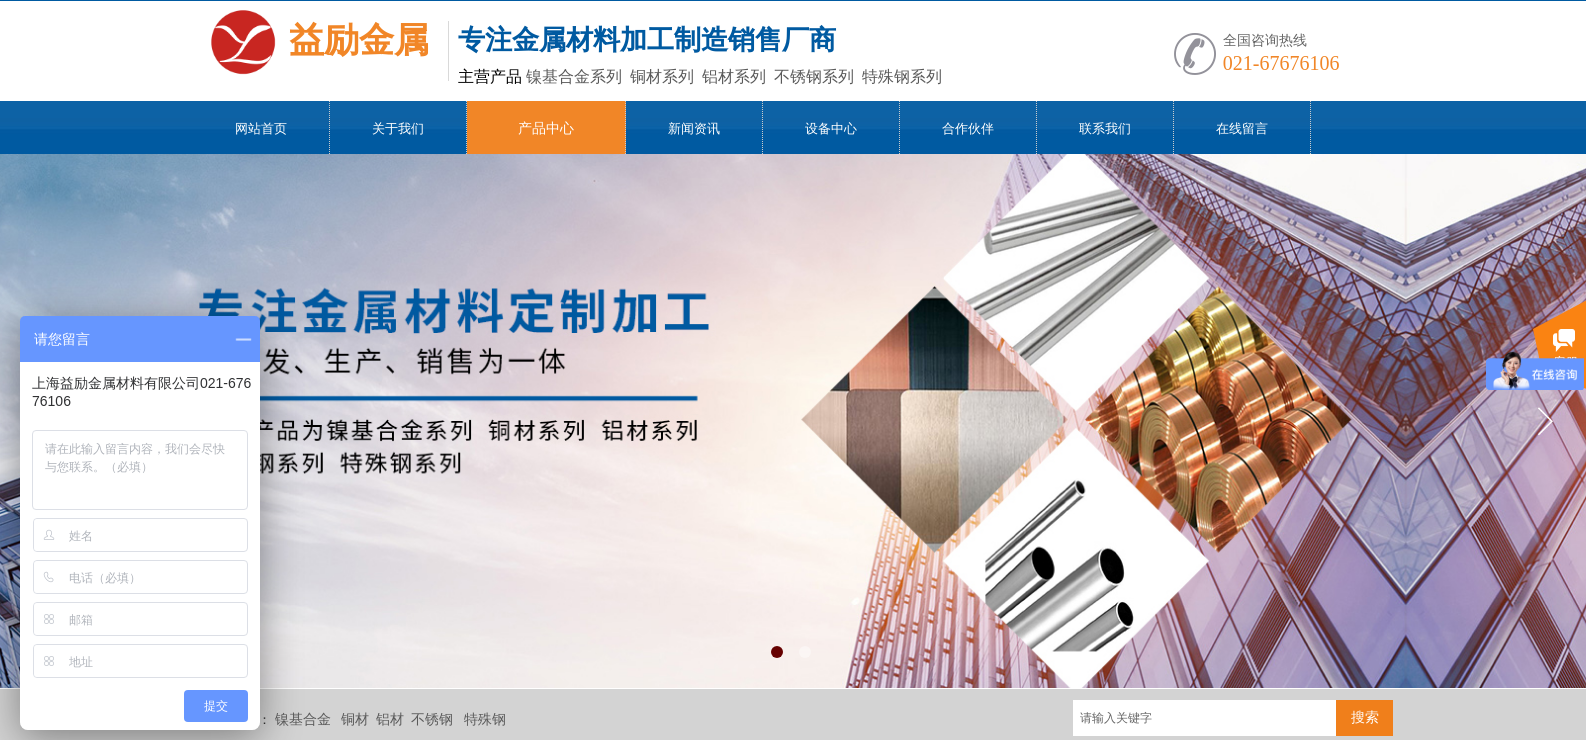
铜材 (355, 719)
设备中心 (831, 128)
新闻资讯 (694, 128)
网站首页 (261, 128)
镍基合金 (303, 719)
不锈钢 (432, 719)
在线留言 (1242, 128)
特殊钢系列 (884, 76)
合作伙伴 (968, 128)
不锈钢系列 (796, 76)
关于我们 (398, 128)
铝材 (390, 719)
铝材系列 (716, 76)
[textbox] (1204, 718)
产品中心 (546, 128)
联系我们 (1105, 128)
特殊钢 (485, 719)
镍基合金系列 (556, 76)
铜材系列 (644, 76)
